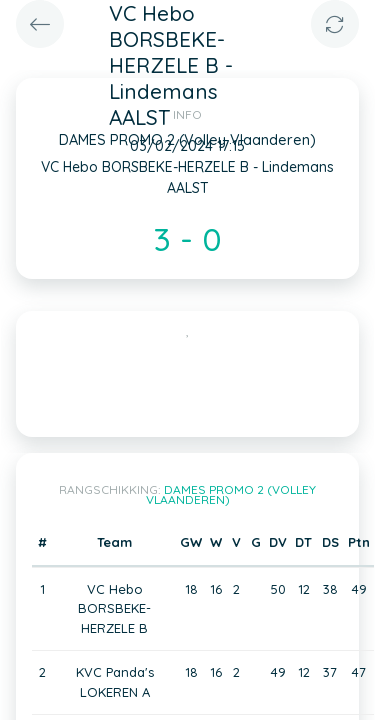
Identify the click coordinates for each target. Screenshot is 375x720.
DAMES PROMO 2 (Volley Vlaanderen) (231, 494)
